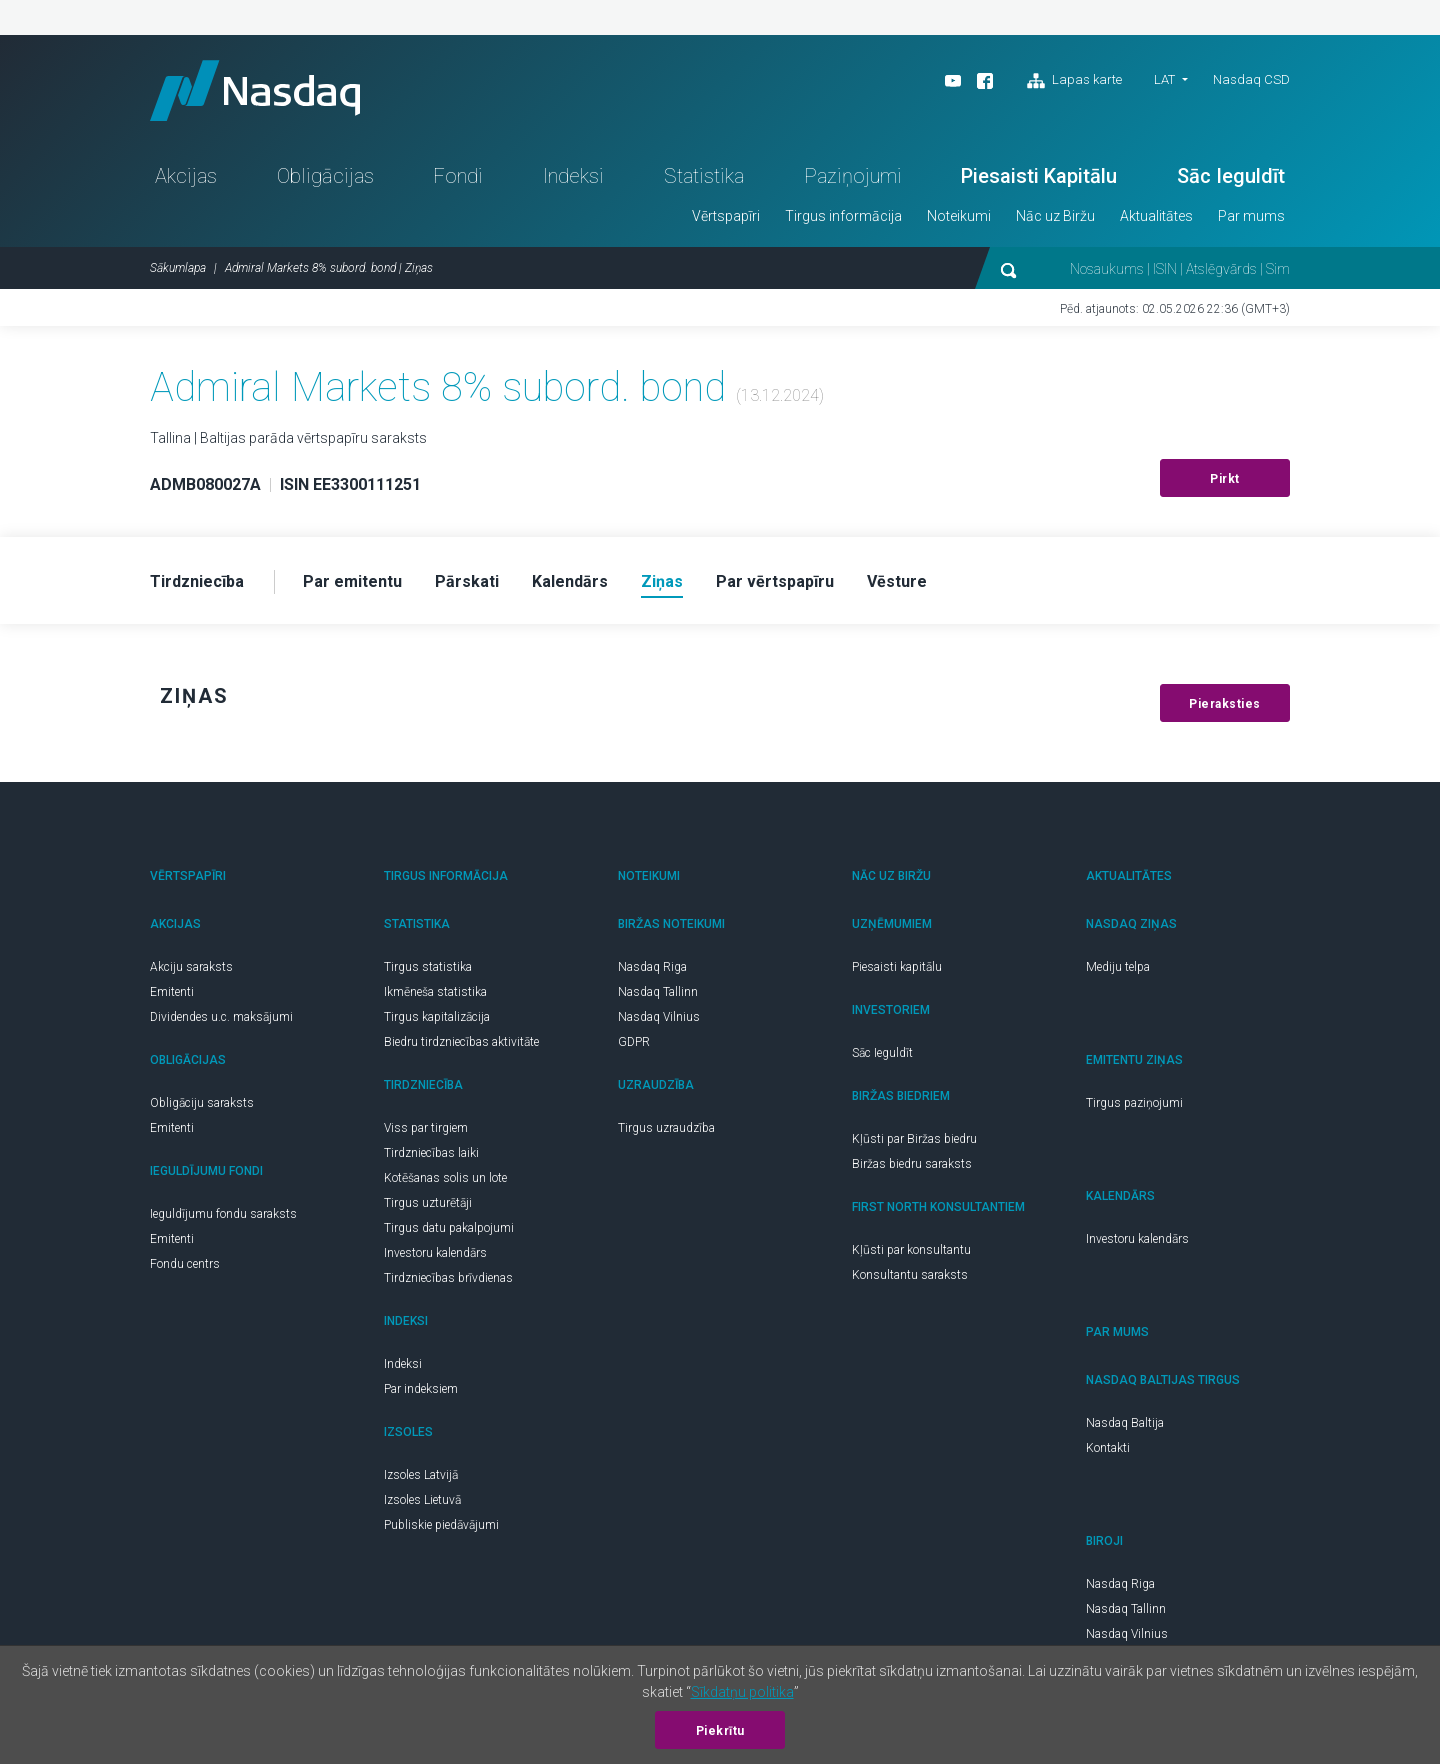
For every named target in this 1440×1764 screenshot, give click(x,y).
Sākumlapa (178, 268)
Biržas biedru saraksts (912, 1164)
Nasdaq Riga (652, 967)
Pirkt (1225, 479)
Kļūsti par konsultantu (911, 1250)
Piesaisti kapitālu (897, 967)
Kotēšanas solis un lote (445, 1178)
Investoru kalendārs (435, 1253)
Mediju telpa (1118, 967)
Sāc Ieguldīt (1231, 176)
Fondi (458, 176)
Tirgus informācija (843, 216)
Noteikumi (959, 216)
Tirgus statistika (428, 967)
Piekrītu (720, 1731)
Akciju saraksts (191, 967)
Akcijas (186, 176)
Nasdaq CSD (1251, 79)
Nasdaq (255, 90)
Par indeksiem (421, 1389)
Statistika (704, 176)
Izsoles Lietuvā (422, 1500)
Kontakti (1108, 1448)
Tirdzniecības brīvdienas (448, 1278)
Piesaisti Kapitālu (1039, 176)
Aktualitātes (1156, 216)
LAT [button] (1164, 79)
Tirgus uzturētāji (428, 1203)
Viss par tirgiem (426, 1128)
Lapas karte (1074, 81)
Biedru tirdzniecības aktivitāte (461, 1042)
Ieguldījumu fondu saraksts (223, 1214)
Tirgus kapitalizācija (437, 1017)
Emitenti (172, 992)
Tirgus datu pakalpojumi (449, 1228)
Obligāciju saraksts (202, 1103)
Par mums (1251, 216)
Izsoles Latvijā (421, 1475)
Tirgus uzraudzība (666, 1128)
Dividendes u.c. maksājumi (221, 1017)
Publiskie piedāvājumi (441, 1525)
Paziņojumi (853, 176)
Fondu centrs (185, 1264)
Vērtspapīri (726, 216)
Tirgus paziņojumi (1134, 1103)
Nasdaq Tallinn (658, 992)
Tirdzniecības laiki (431, 1153)
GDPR (634, 1042)
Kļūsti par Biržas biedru (914, 1139)
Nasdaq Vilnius (659, 1017)
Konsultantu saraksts (910, 1275)
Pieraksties (1225, 704)
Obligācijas (325, 176)
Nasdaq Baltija (1125, 1423)
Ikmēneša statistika (435, 992)
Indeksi (573, 176)
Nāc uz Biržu (1055, 216)
